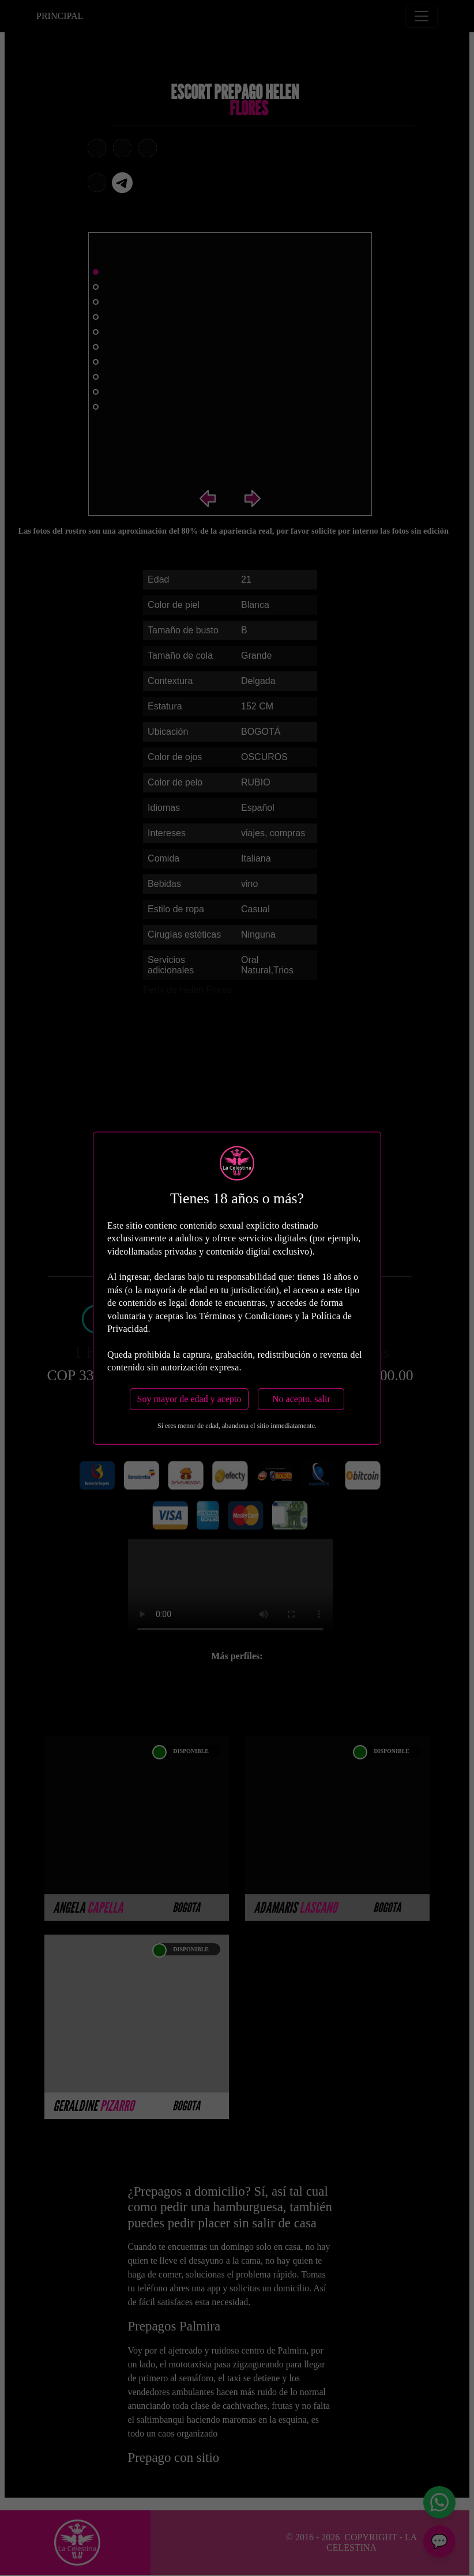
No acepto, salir (301, 1398)
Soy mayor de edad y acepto (189, 1398)
